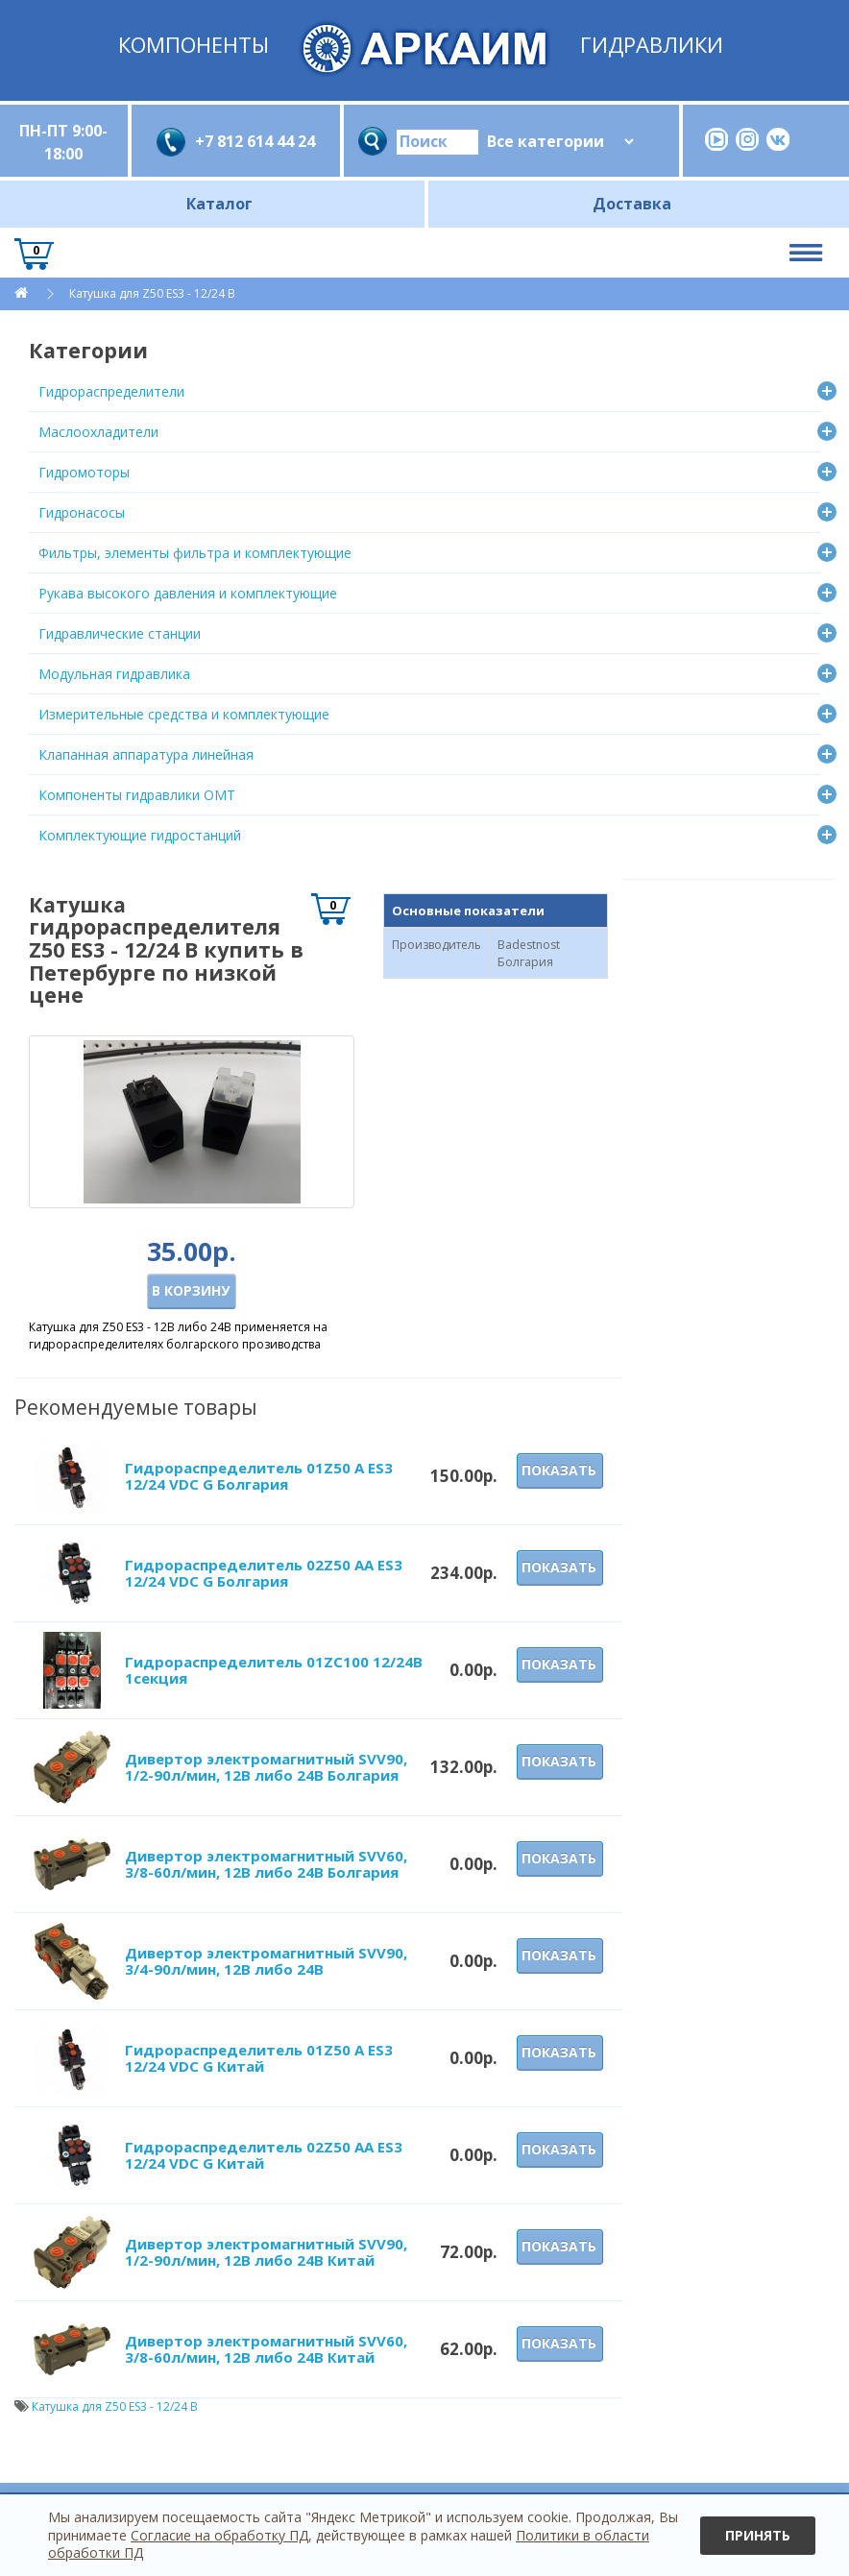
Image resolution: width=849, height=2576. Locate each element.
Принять (757, 2535)
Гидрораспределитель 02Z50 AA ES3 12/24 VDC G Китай (263, 2155)
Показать (559, 1470)
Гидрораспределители (111, 391)
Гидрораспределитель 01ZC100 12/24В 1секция (274, 1670)
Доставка (632, 203)
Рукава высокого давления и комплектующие (187, 593)
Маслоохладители (98, 432)
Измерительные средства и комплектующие (183, 714)
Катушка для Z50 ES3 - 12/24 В (152, 293)
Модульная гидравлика (114, 674)
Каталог (219, 203)
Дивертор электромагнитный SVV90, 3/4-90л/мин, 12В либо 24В (266, 1961)
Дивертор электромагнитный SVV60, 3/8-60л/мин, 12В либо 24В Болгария (266, 1864)
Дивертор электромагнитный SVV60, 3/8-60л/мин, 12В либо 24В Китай (266, 2349)
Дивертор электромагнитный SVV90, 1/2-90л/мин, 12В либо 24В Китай (266, 2252)
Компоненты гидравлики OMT (136, 795)
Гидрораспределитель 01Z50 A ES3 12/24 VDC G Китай (259, 2058)
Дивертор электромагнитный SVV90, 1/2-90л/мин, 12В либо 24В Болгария (266, 1767)
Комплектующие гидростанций (139, 835)
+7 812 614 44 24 (255, 141)
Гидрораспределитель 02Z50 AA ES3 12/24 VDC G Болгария (263, 1573)
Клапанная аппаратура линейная (146, 754)
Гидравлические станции (119, 633)
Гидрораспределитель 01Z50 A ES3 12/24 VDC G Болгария (259, 1476)
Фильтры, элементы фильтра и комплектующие (195, 553)
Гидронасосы (81, 512)
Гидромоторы (84, 472)
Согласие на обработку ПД (219, 2535)
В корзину (191, 1290)
